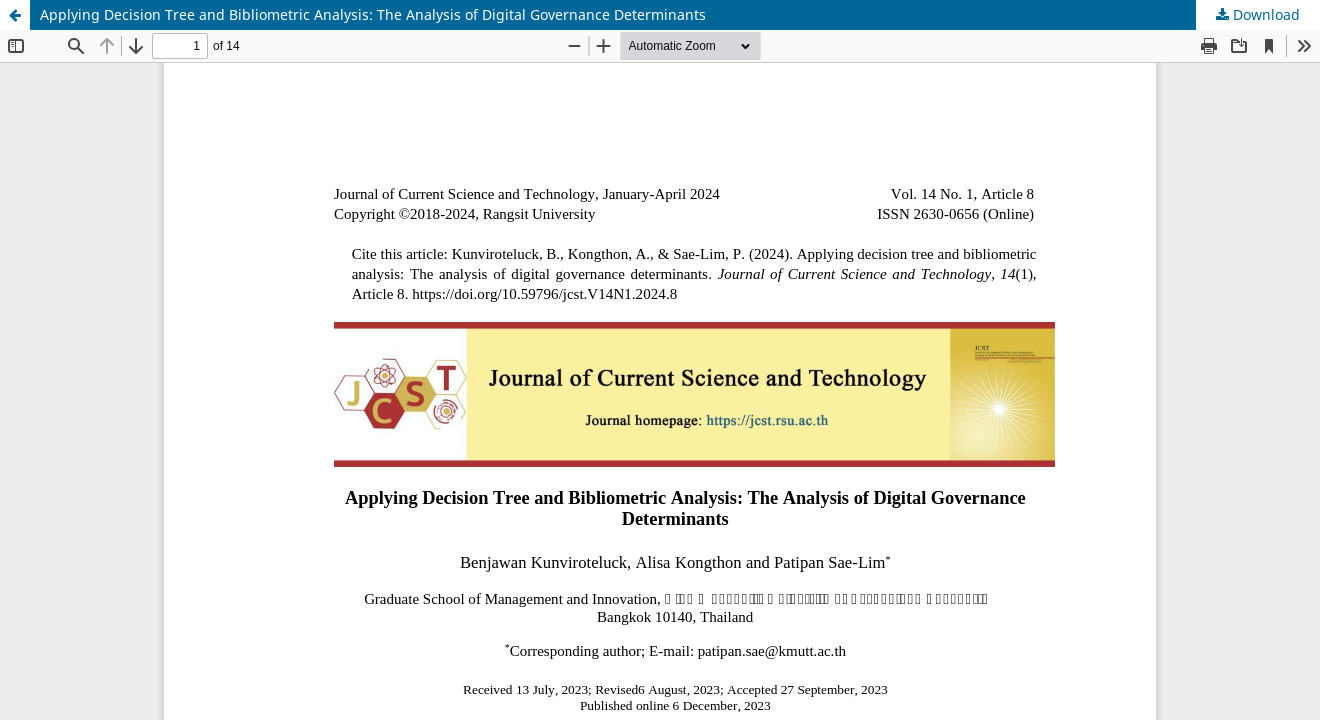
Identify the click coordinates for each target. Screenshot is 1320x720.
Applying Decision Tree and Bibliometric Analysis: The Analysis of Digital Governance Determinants (373, 14)
